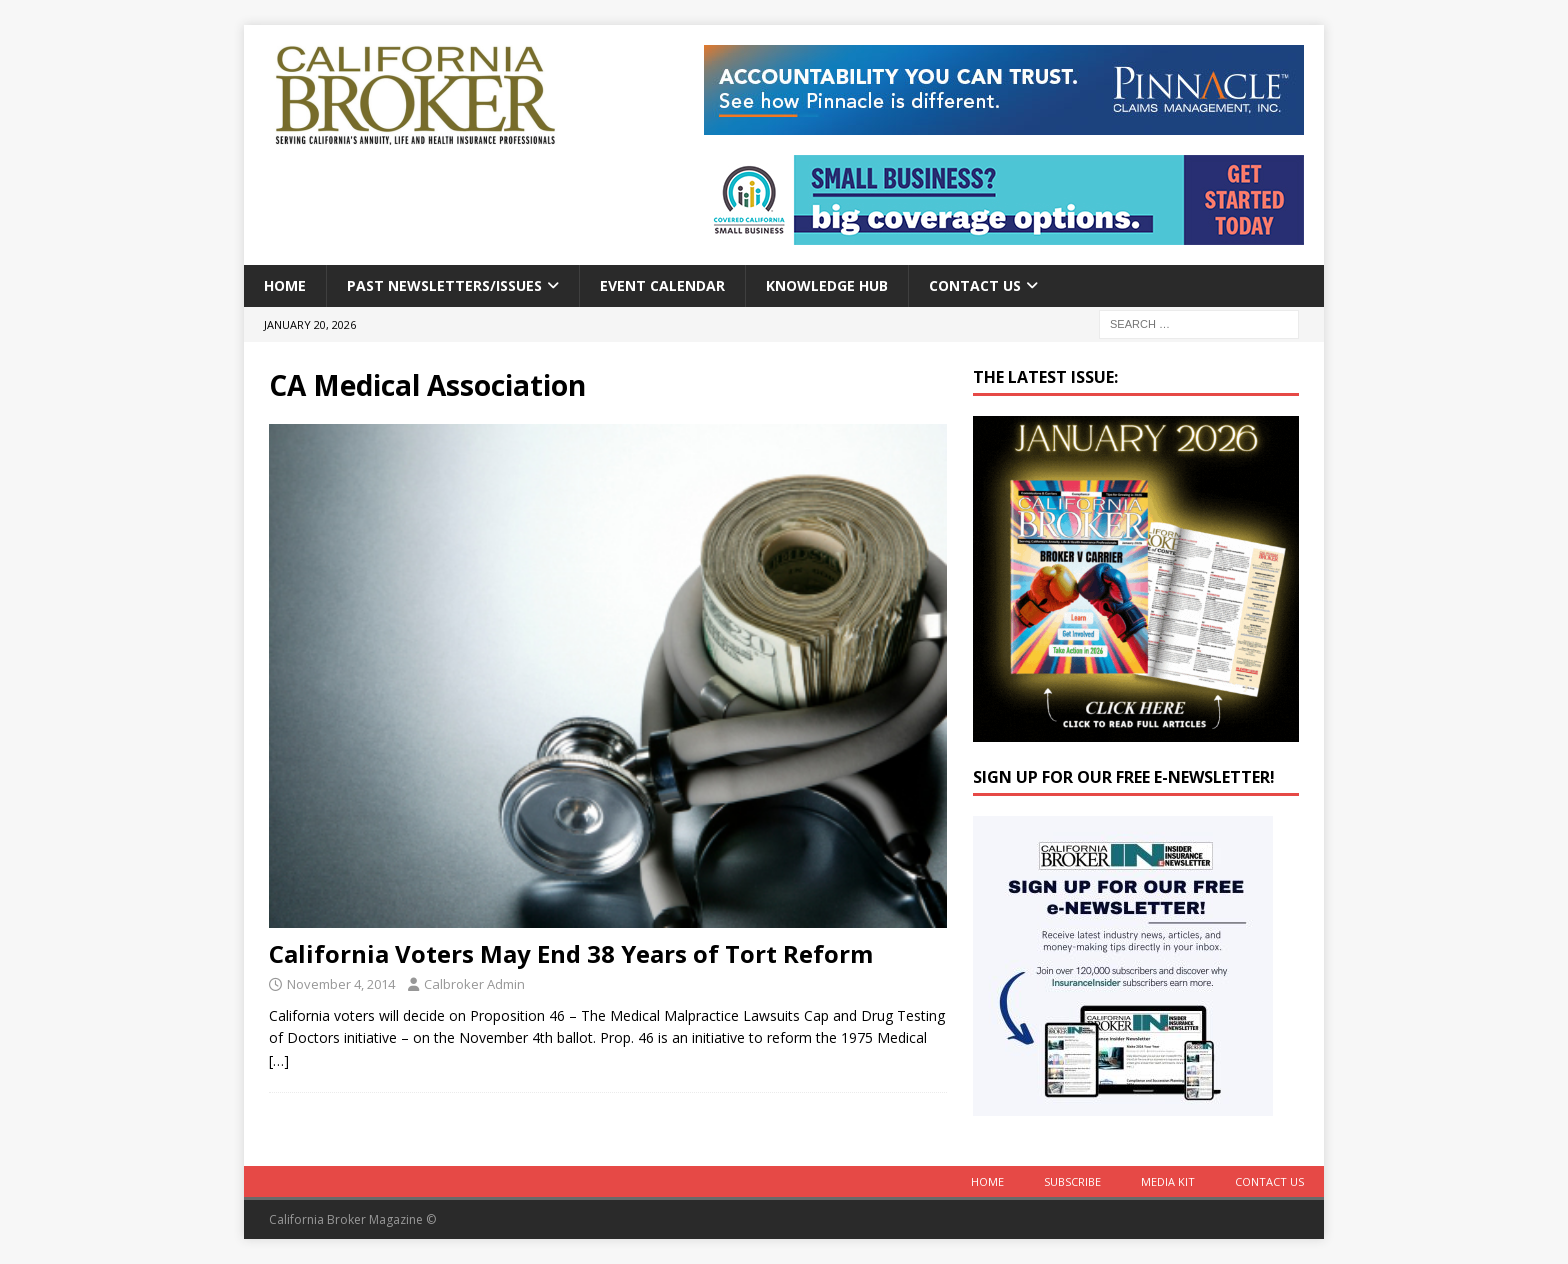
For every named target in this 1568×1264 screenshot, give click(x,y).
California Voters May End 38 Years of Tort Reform (571, 953)
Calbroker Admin (474, 984)
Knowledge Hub (827, 285)
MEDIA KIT (1168, 1181)
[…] (279, 1060)
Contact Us (975, 285)
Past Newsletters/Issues (444, 285)
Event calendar (662, 285)
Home (285, 285)
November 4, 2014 (341, 984)
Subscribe (1072, 1181)
